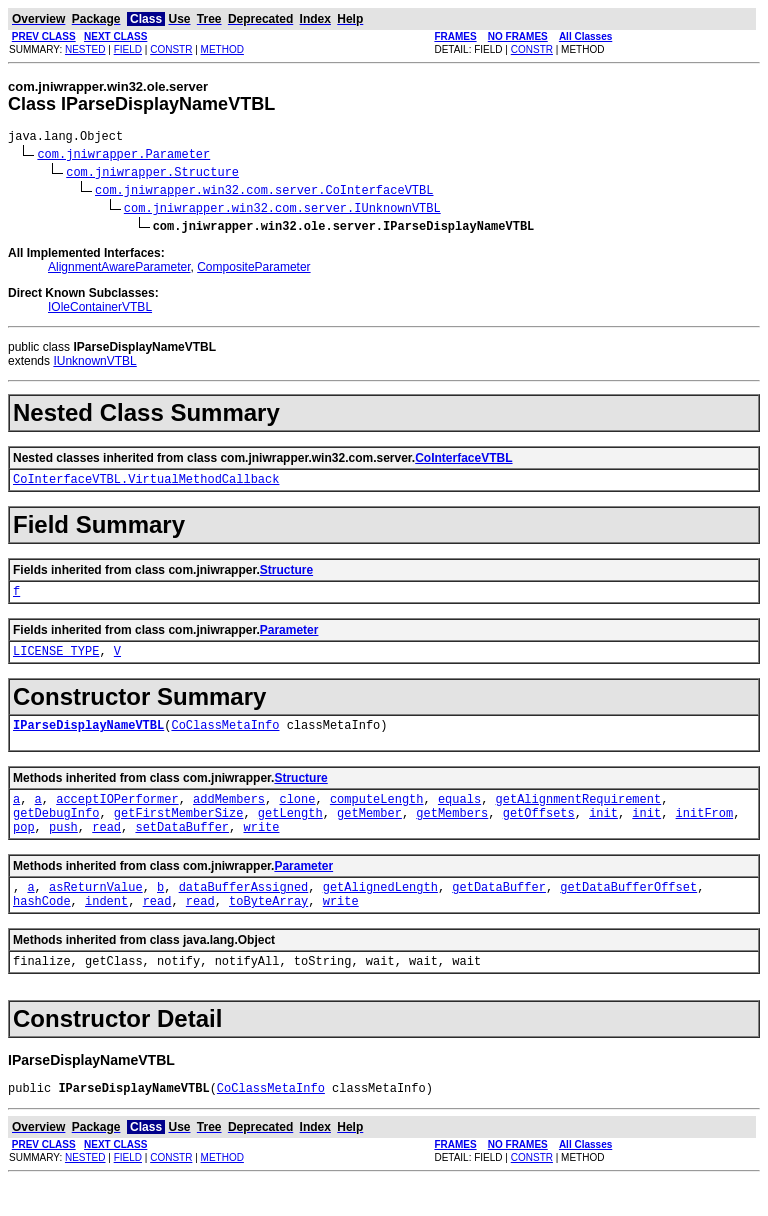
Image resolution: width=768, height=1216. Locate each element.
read (106, 850)
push (63, 850)
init (603, 833)
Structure (286, 576)
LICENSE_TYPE (56, 662)
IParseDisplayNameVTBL (88, 739)
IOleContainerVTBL (100, 310)
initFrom (705, 833)
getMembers (452, 833)
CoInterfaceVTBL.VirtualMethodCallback (146, 484)
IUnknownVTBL (94, 364)
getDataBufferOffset (628, 913)
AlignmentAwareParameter (119, 270)
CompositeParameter (253, 270)
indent (106, 930)
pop (24, 850)
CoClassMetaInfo (225, 739)
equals (459, 816)
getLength (290, 833)
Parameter (289, 639)
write (261, 850)
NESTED (85, 49)
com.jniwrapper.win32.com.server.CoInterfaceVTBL (264, 192)
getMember (369, 833)
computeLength (377, 816)
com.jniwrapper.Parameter (123, 156)
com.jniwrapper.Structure (152, 174)
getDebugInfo (56, 833)
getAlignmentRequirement (579, 816)
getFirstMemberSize (179, 833)
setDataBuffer (182, 850)
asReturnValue (96, 913)
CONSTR (171, 49)
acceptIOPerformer (117, 816)
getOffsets (539, 833)
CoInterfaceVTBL (463, 461)
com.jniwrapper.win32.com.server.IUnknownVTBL (282, 210)
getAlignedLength (380, 913)
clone (297, 816)
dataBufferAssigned (244, 913)
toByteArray (268, 930)
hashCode (42, 930)
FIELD (128, 49)
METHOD (222, 49)
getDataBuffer (499, 913)
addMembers (229, 816)
